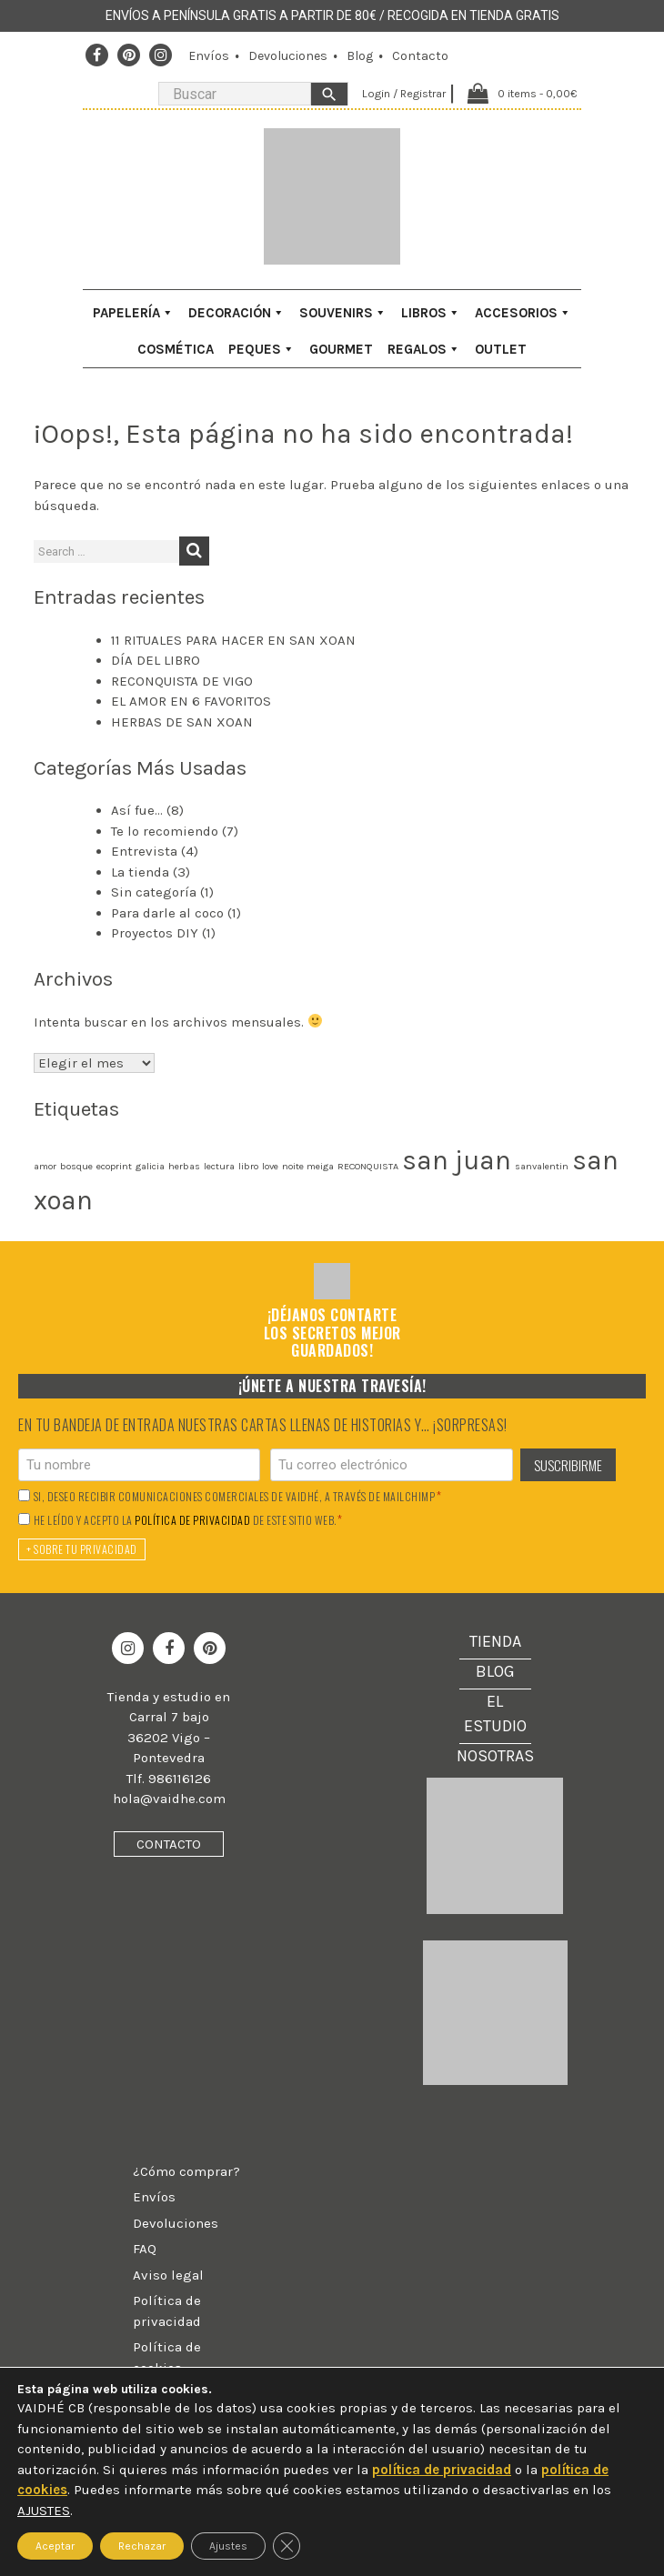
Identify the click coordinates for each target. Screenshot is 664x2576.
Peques (261, 349)
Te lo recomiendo (164, 831)
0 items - (536, 93)
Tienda (495, 1641)
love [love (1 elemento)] (270, 1166)
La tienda (140, 872)
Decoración (236, 313)
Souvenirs (343, 313)
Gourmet (341, 349)
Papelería (133, 313)
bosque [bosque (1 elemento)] (76, 1166)
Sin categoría (153, 892)
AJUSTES (43, 2510)
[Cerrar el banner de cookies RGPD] (286, 2546)
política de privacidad (192, 1520)
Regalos (423, 349)
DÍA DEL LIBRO (155, 660)
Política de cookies (167, 2357)
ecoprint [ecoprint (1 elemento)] (114, 1166)
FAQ (144, 2248)
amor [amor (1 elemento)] (45, 1166)
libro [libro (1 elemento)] (248, 1166)
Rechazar (142, 2546)
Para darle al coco (167, 913)
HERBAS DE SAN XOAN (182, 722)
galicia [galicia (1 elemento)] (150, 1166)
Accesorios (523, 313)
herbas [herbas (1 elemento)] (184, 1166)
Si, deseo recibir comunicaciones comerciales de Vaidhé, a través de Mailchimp (238, 1496)
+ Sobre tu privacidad (81, 1549)
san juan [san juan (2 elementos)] (456, 1160)
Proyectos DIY (154, 933)
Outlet (501, 349)
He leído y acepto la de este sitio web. (188, 1520)
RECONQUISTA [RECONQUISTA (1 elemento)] (367, 1166)
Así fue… (137, 810)
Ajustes (228, 2546)
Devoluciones (287, 56)
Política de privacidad (167, 2311)
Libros (430, 313)
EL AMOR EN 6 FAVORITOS (191, 701)
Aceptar (55, 2546)
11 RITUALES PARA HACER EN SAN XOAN (233, 640)
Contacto (420, 56)
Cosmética (175, 349)
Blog (360, 56)
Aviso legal (168, 2275)
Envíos (208, 56)
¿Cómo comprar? (186, 2171)
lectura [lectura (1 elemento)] (219, 1166)
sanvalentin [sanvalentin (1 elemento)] (541, 1166)
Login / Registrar (399, 93)
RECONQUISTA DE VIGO (182, 681)
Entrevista (144, 851)
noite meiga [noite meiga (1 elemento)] (308, 1166)
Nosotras (495, 1756)
